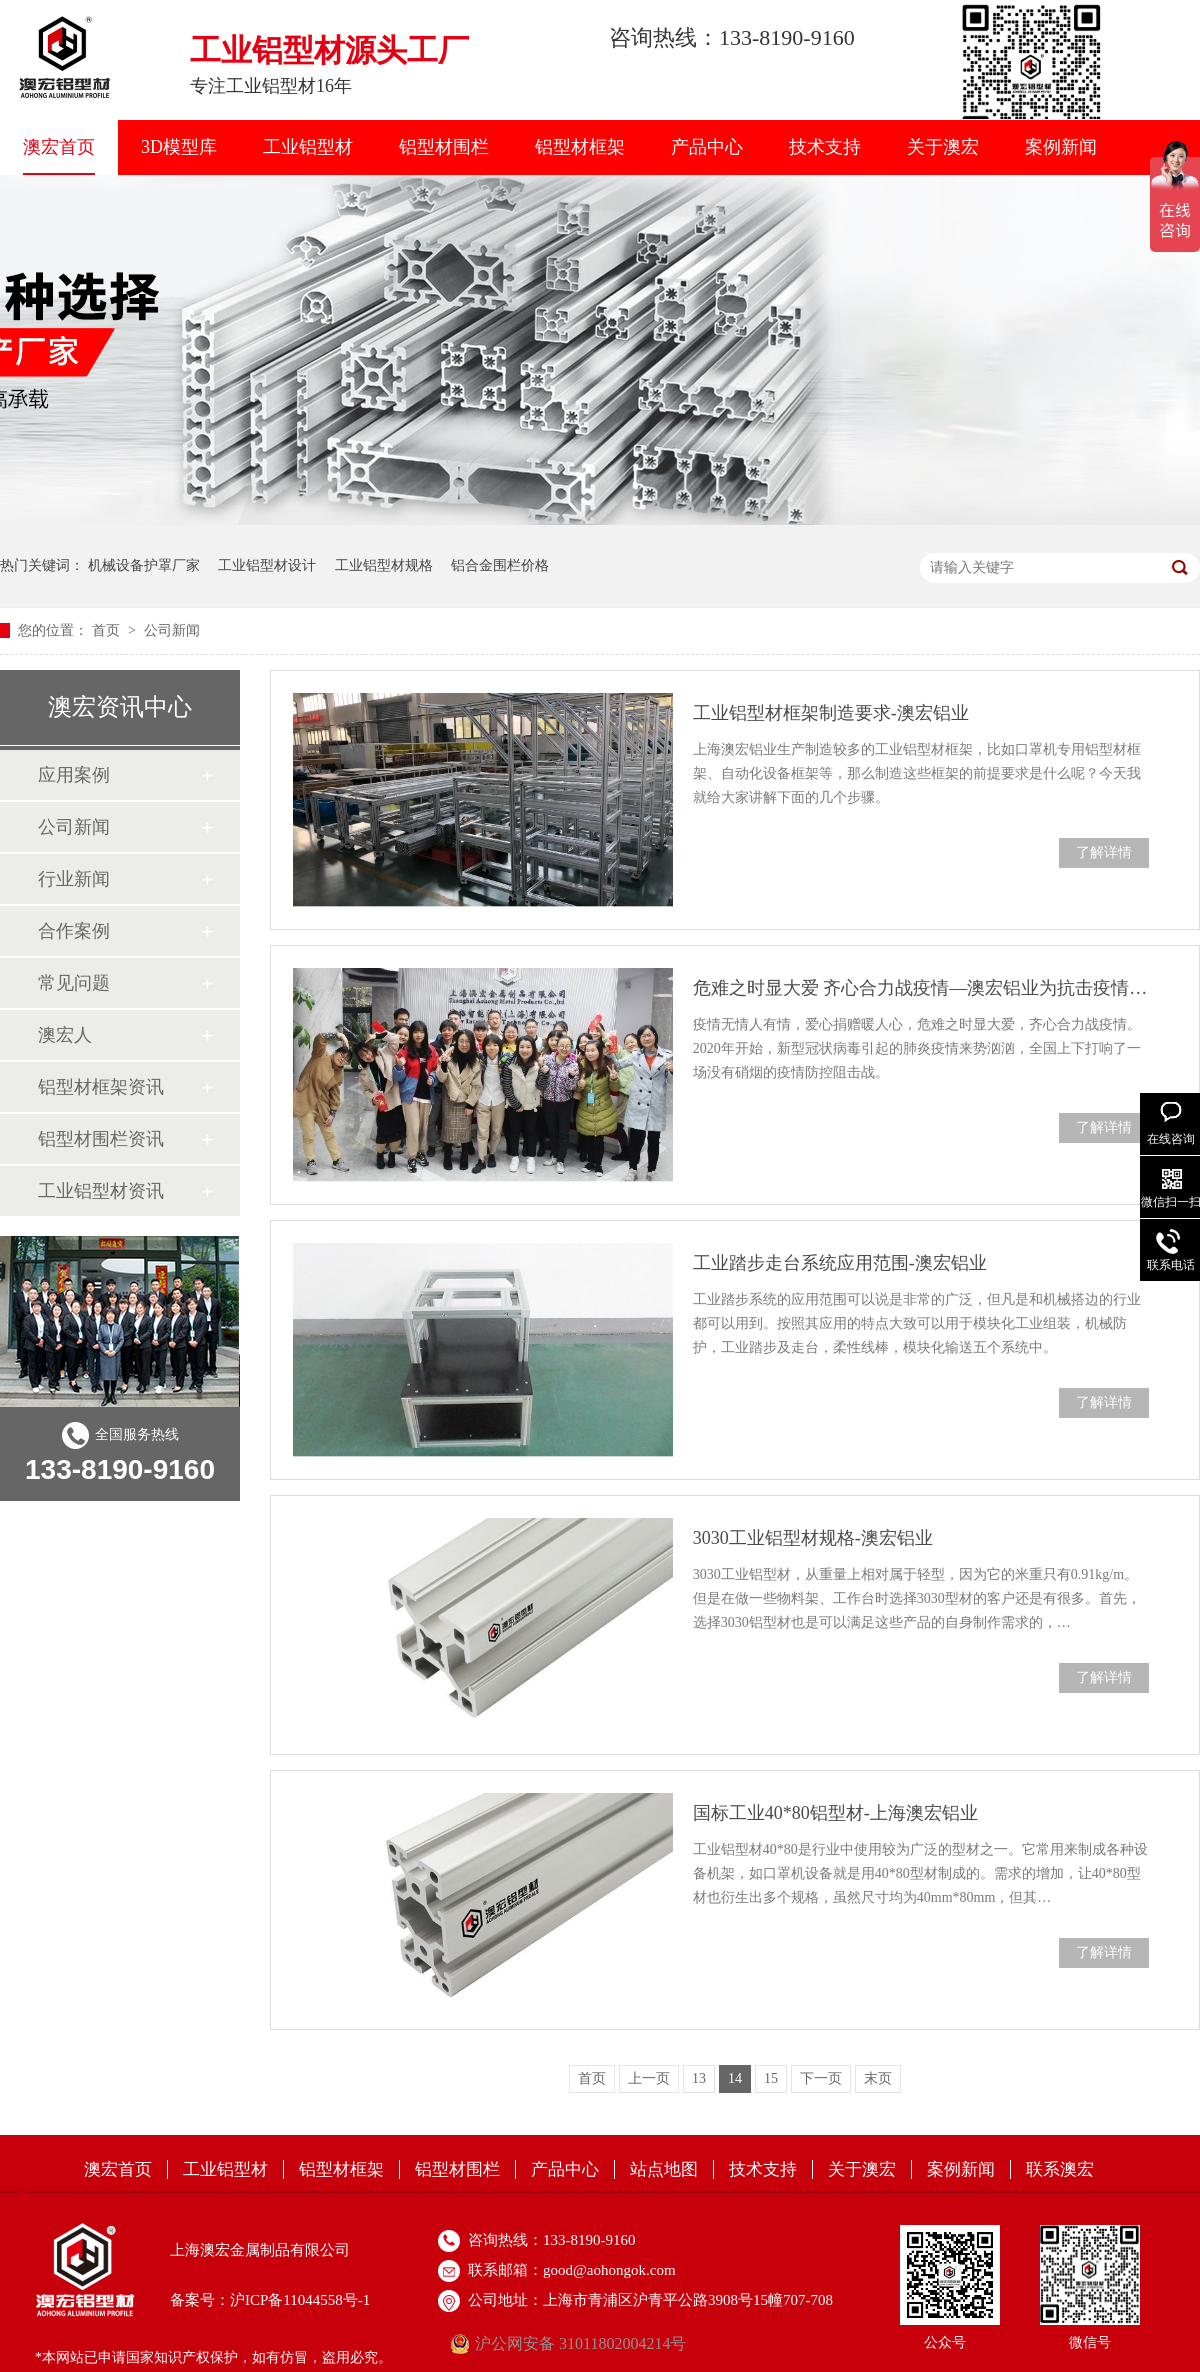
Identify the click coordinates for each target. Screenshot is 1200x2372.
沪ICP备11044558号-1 (300, 2300)
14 (735, 2078)
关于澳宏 (943, 147)
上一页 (649, 2078)
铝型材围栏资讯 (101, 1139)
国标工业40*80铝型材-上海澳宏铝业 (835, 1813)
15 (771, 2078)
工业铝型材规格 (384, 565)
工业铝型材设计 (267, 565)
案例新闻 (1061, 147)
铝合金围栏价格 (500, 565)
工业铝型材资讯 (101, 1191)
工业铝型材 (308, 147)
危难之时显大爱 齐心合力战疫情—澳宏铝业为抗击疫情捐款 (921, 988)
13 (699, 2078)
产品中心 (707, 147)
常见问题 (74, 983)
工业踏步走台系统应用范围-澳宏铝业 (840, 1263)
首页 (108, 630)
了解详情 (1104, 852)
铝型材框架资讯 (101, 1087)
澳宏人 (65, 1035)
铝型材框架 (580, 147)
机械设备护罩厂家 (144, 565)
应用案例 (74, 775)
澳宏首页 (59, 147)
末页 (878, 2078)
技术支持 (825, 147)
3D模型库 (179, 147)
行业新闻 (74, 879)
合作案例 (74, 931)
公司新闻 (172, 630)
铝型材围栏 (444, 147)
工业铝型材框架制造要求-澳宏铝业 (831, 713)
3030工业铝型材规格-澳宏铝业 (813, 1538)
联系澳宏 (1060, 2169)
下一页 (821, 2078)
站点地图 (664, 2169)
